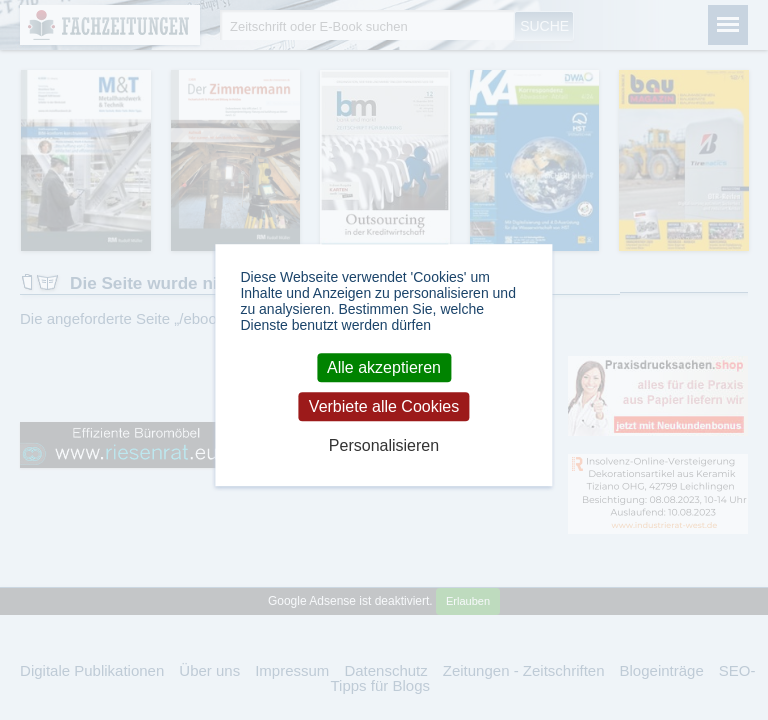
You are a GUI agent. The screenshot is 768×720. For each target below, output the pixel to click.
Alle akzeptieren (384, 367)
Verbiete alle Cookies (384, 406)
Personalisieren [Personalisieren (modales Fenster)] (384, 446)
